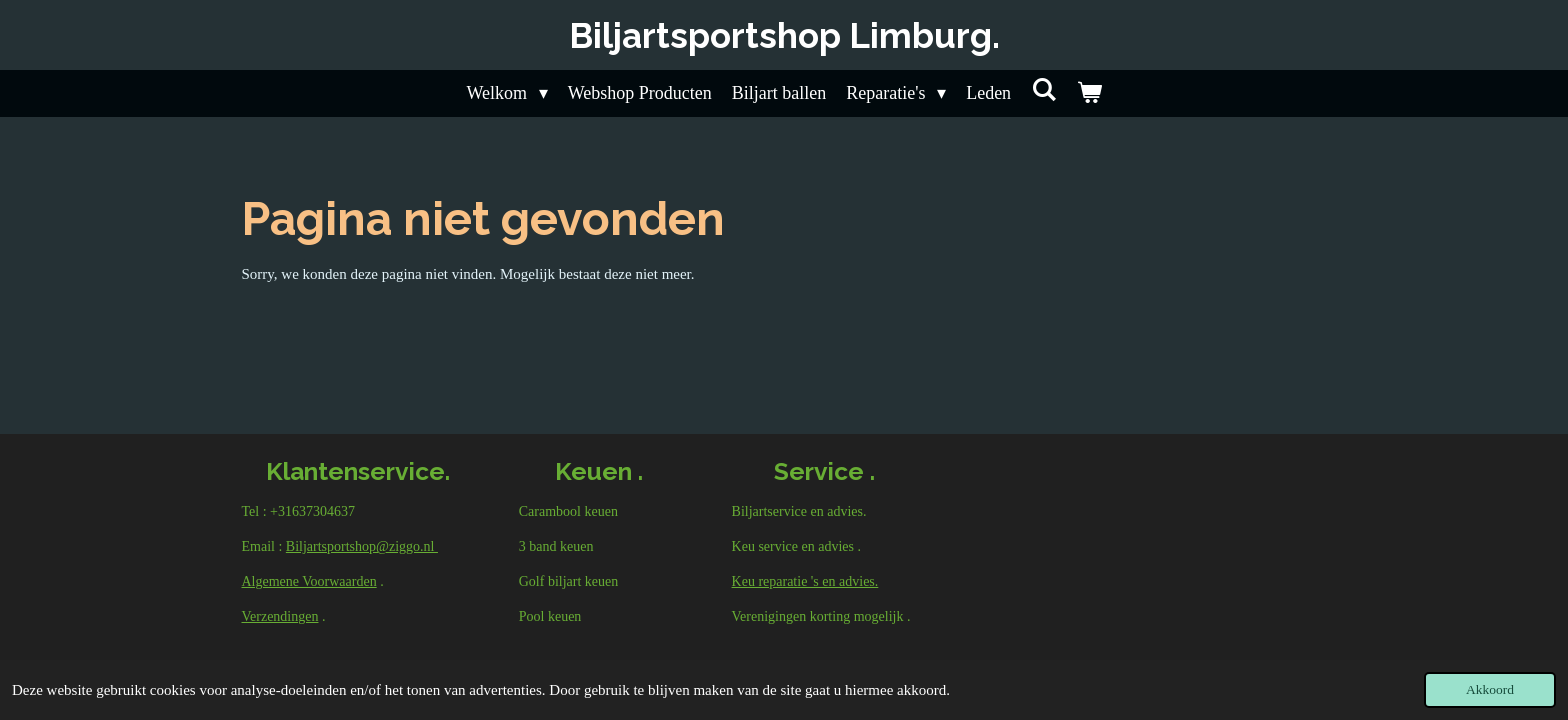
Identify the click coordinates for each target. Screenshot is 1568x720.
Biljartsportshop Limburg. (784, 35)
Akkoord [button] (1490, 689)
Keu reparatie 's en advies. (805, 581)
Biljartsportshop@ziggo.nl (362, 546)
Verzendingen (280, 616)
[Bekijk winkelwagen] (1088, 93)
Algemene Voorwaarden (309, 581)
